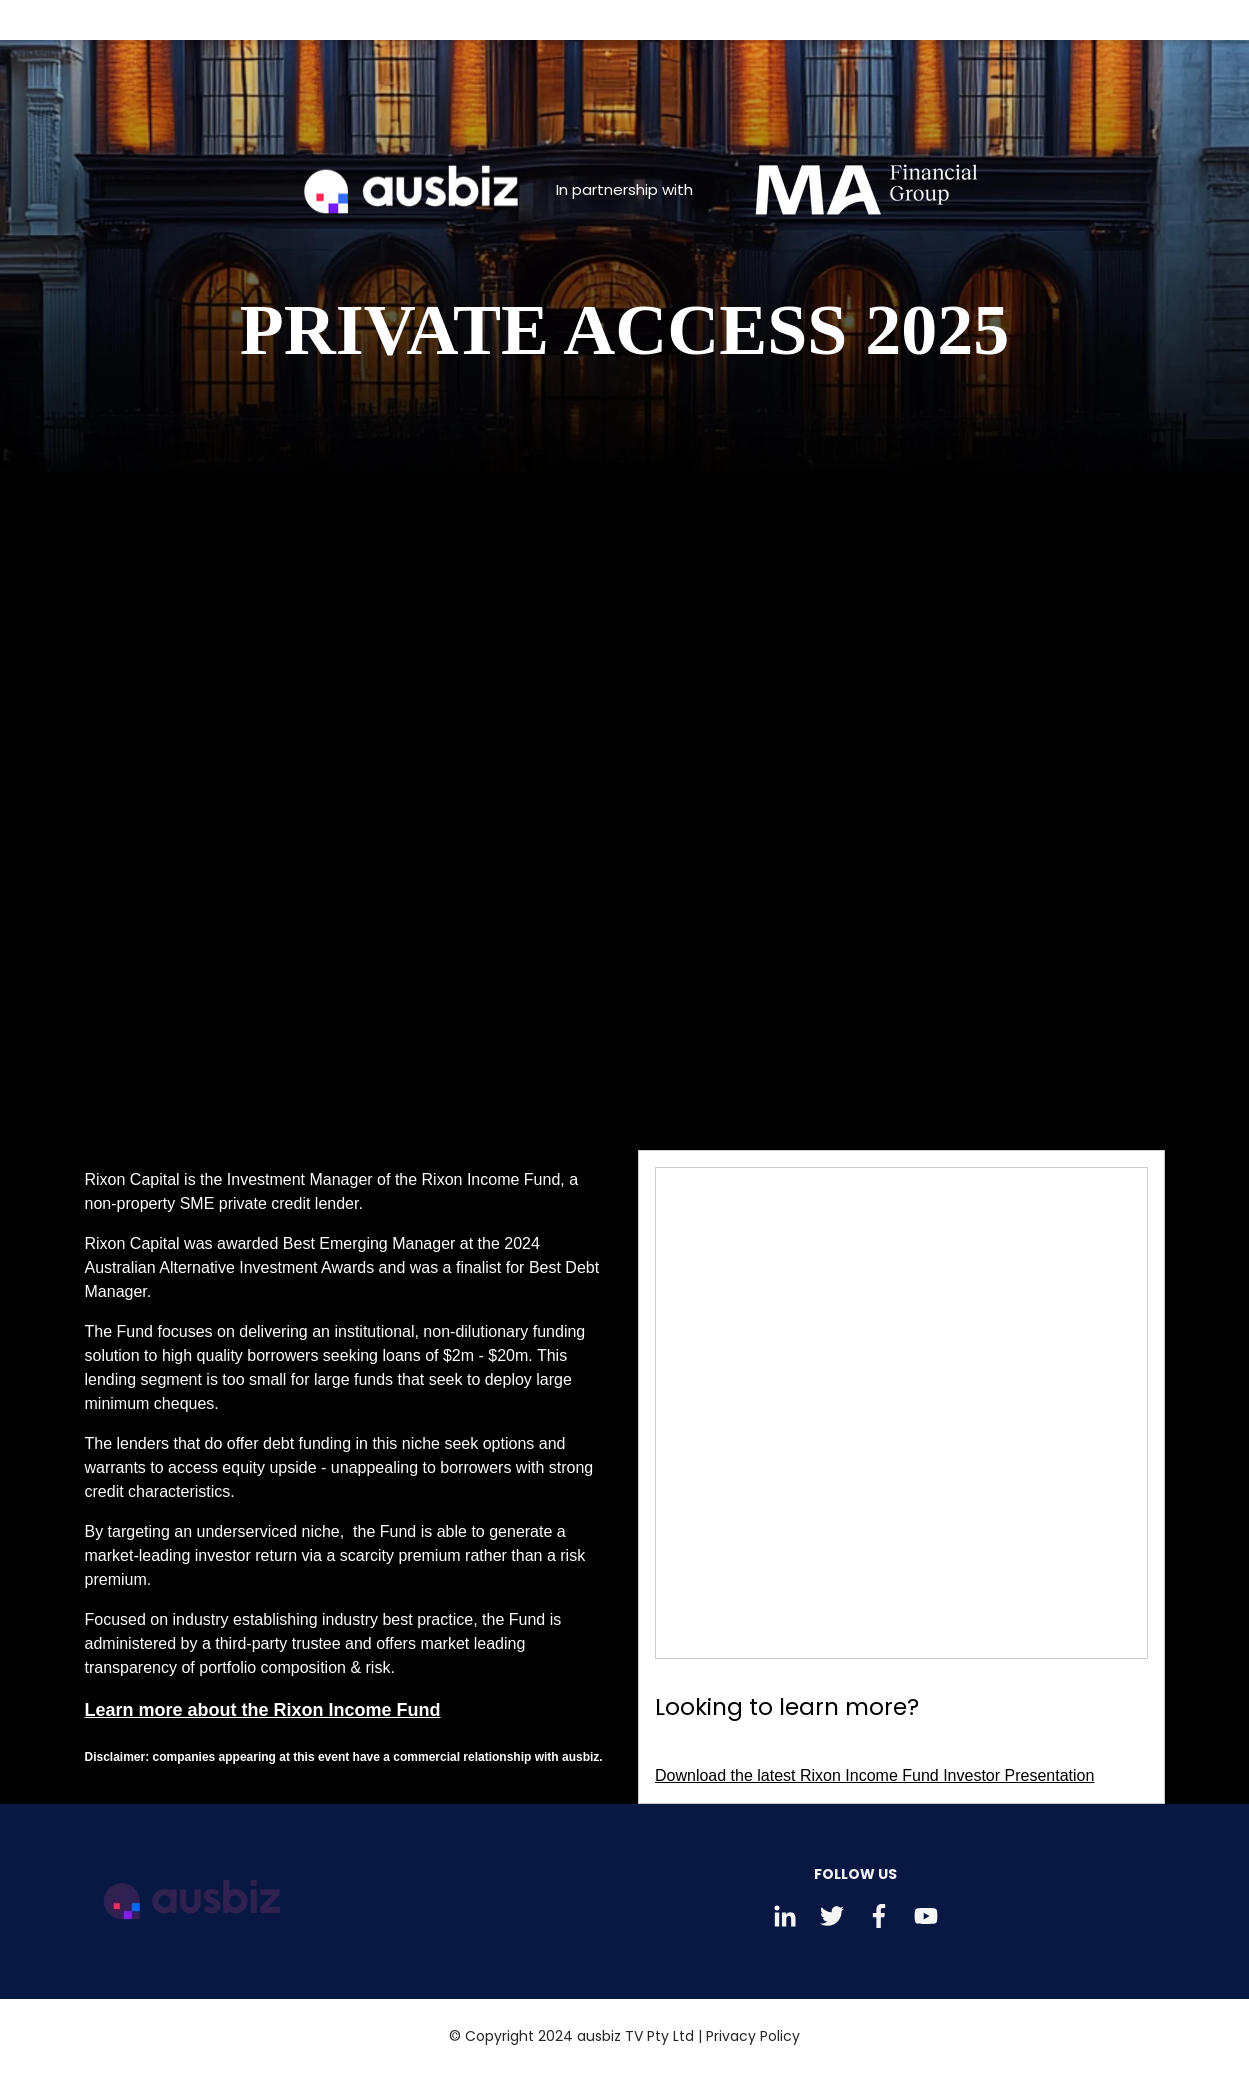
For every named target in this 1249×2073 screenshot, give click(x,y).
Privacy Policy (753, 2036)
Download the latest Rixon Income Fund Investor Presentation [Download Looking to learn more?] (874, 1775)
